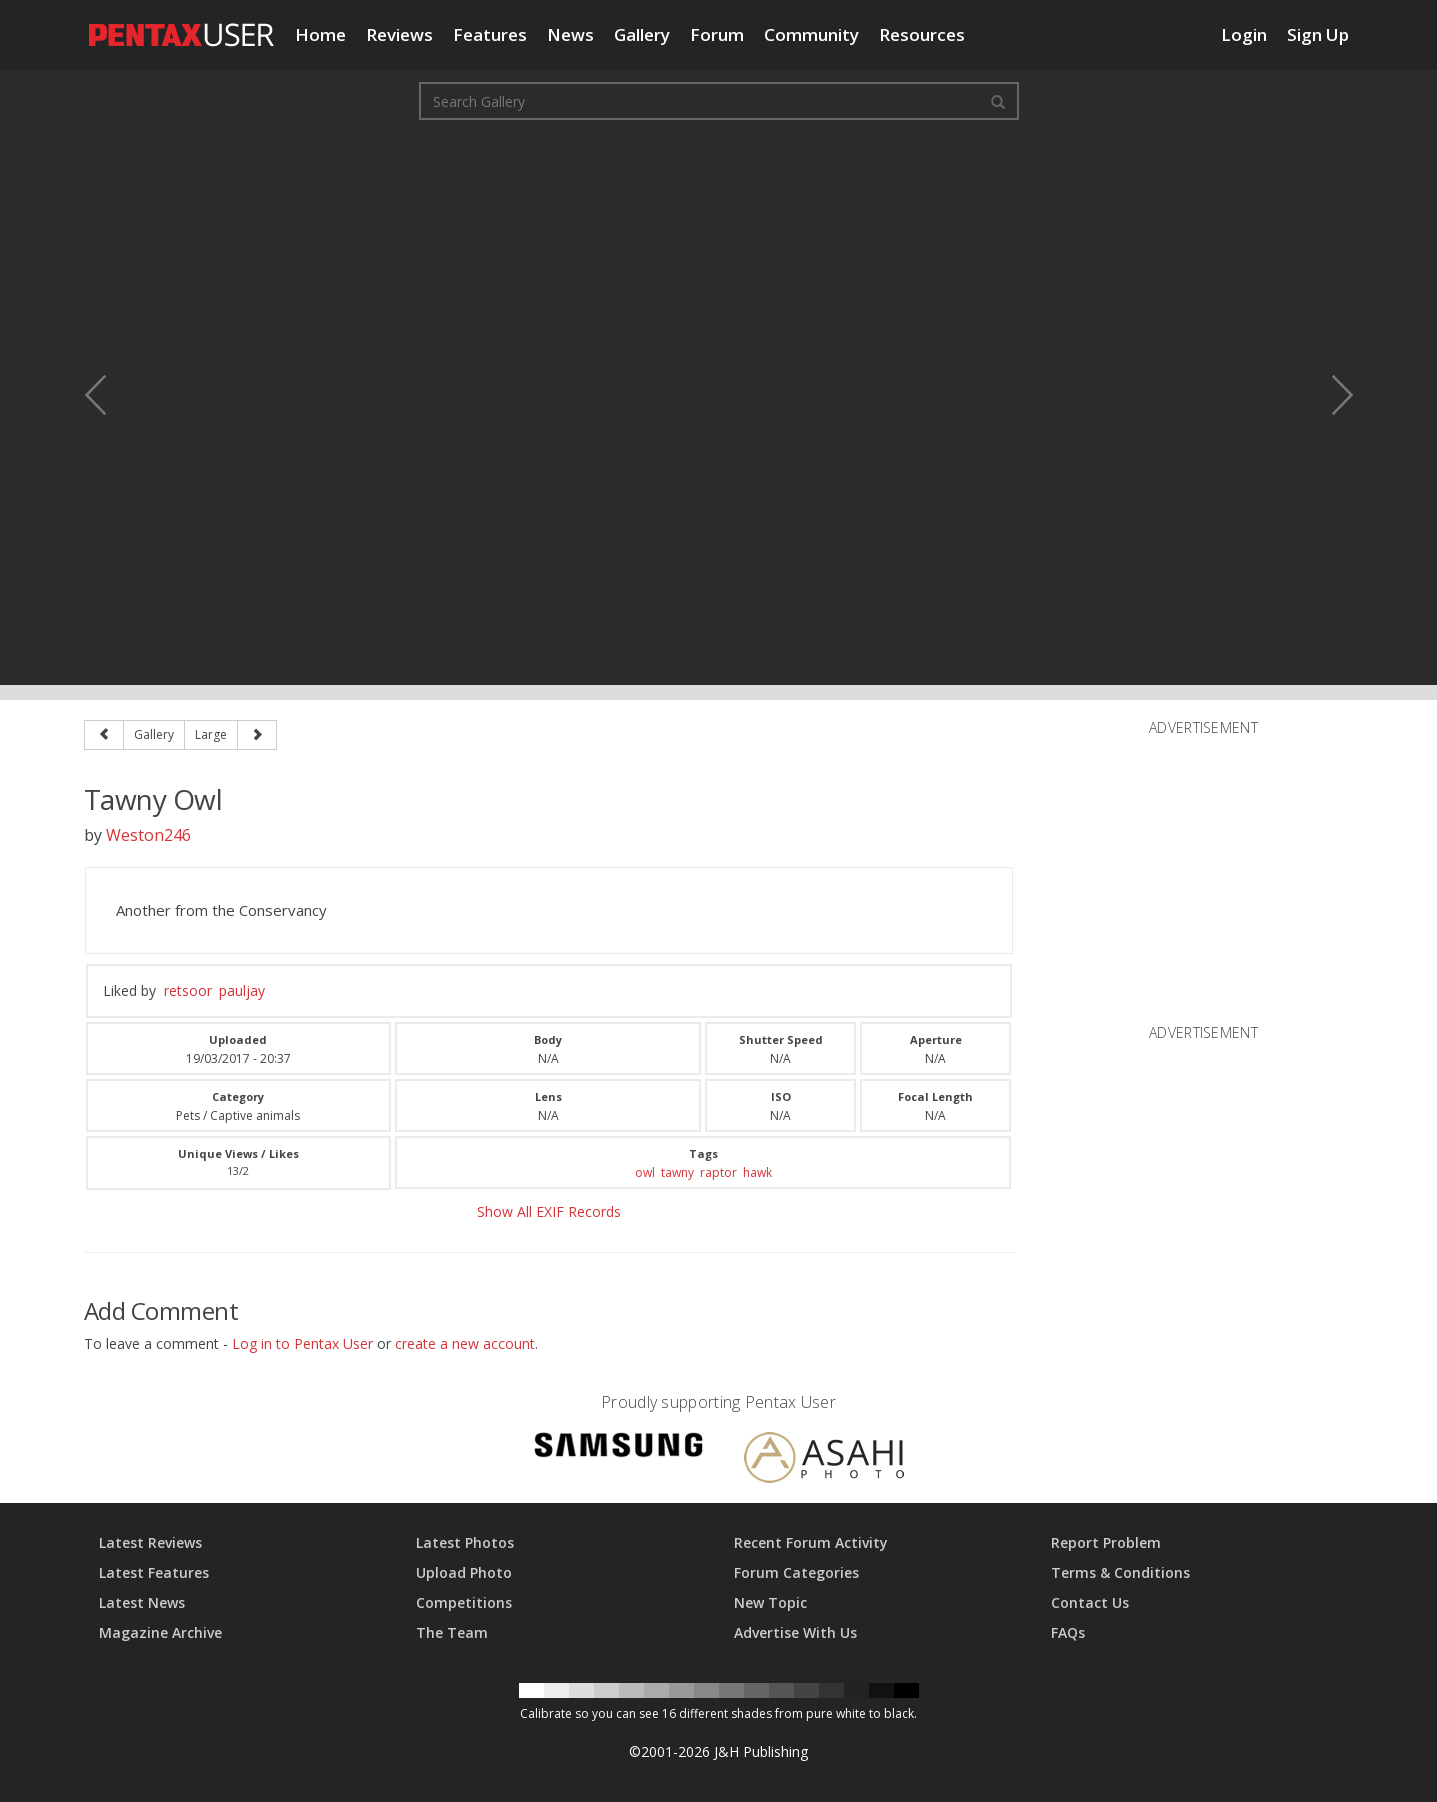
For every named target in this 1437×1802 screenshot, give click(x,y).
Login (1244, 34)
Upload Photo (464, 1572)
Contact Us (1090, 1602)
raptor (718, 1172)
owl (645, 1172)
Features (490, 34)
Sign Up (1318, 34)
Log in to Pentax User (302, 1343)
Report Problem (1106, 1542)
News (570, 34)
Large (211, 734)
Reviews (399, 34)
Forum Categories (796, 1572)
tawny (677, 1172)
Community (811, 34)
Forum (717, 34)
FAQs (1068, 1632)
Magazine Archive (160, 1632)
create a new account (465, 1343)
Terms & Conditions (1120, 1572)
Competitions (464, 1602)
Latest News (142, 1602)
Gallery (642, 34)
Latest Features (154, 1572)
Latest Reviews (150, 1542)
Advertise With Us (795, 1632)
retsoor (188, 990)
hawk (757, 1172)
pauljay (242, 990)
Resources (922, 34)
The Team (452, 1632)
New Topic (770, 1602)
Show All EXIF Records (549, 1211)
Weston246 (148, 835)
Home (320, 34)
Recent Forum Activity (811, 1542)
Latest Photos (465, 1542)
